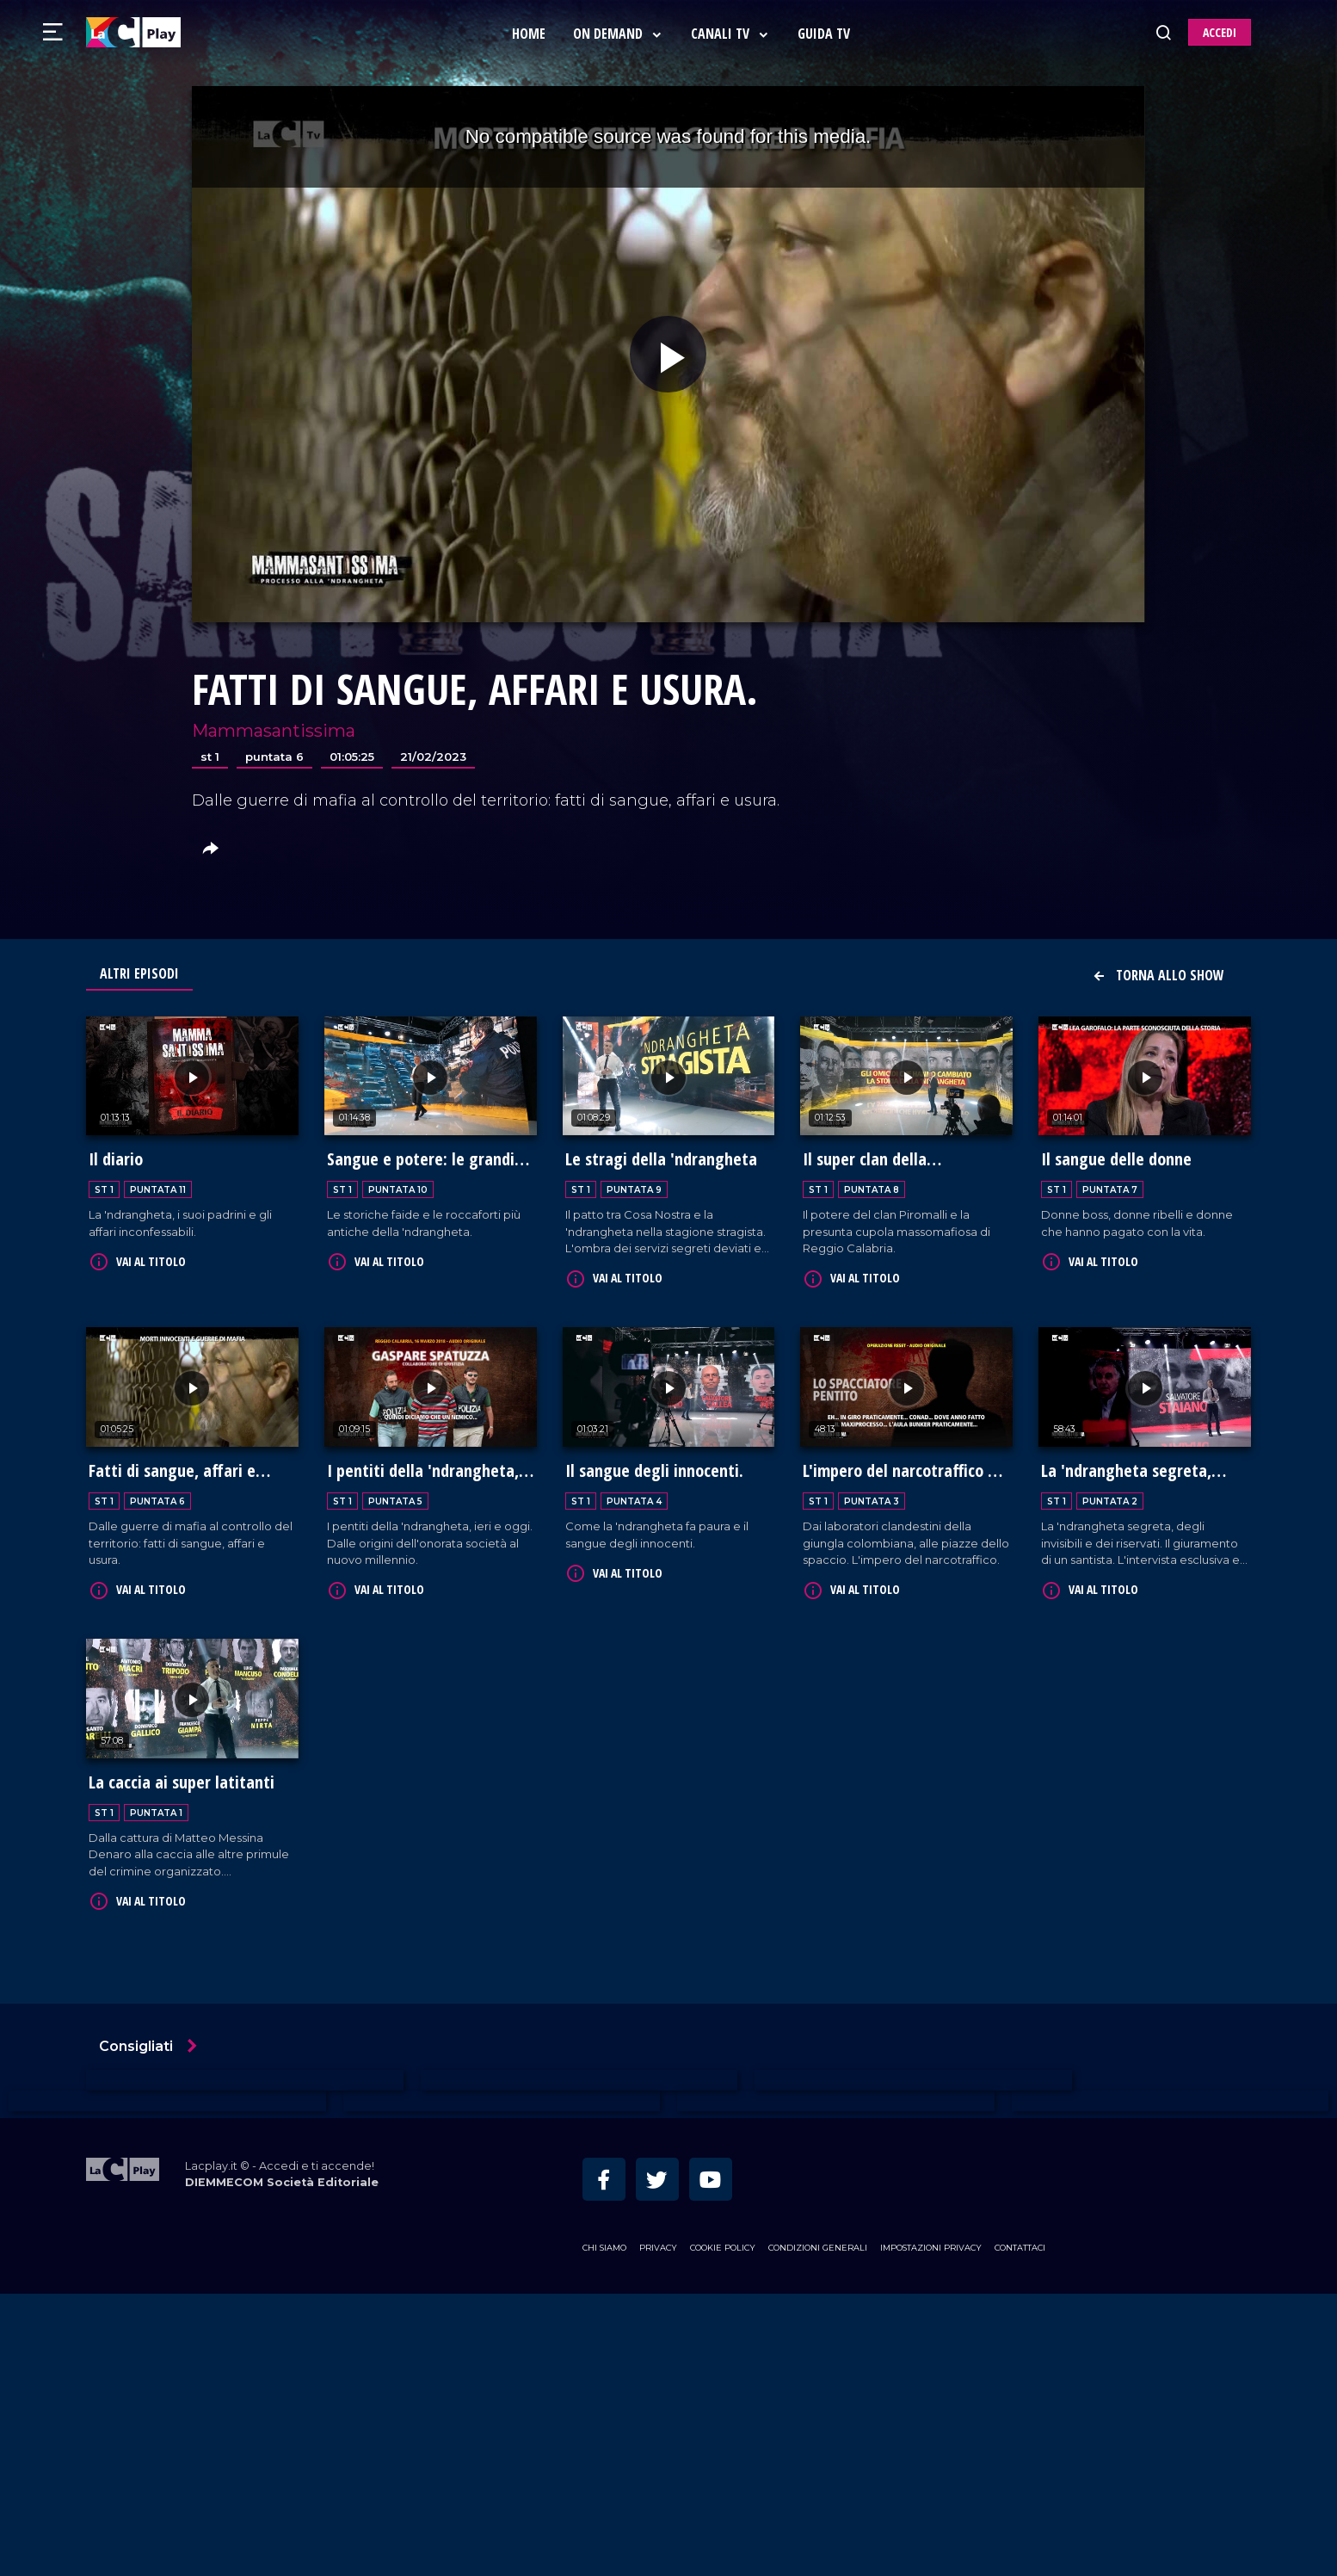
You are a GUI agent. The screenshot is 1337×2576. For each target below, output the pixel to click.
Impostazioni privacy (931, 2241)
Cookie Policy (722, 2241)
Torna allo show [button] (1158, 975)
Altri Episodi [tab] (139, 973)
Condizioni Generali (817, 2241)
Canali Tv (732, 33)
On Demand (620, 33)
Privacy (658, 2241)
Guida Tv (825, 33)
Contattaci (1020, 2241)
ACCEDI (1219, 32)
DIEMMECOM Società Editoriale (282, 2176)
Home (530, 33)
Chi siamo (604, 2241)
